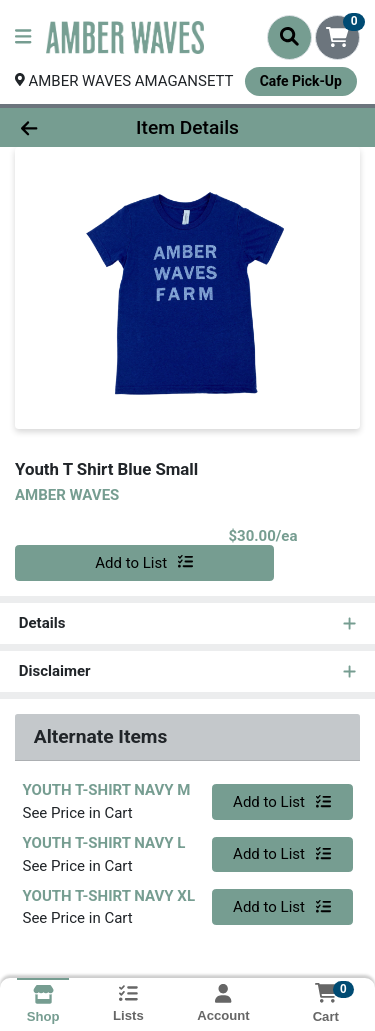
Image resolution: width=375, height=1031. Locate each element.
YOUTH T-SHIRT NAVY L (104, 843)
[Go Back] (58, 127)
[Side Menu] (23, 37)
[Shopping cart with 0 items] (337, 37)
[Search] (289, 37)
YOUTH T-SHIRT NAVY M (107, 791)
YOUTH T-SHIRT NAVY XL (109, 896)
